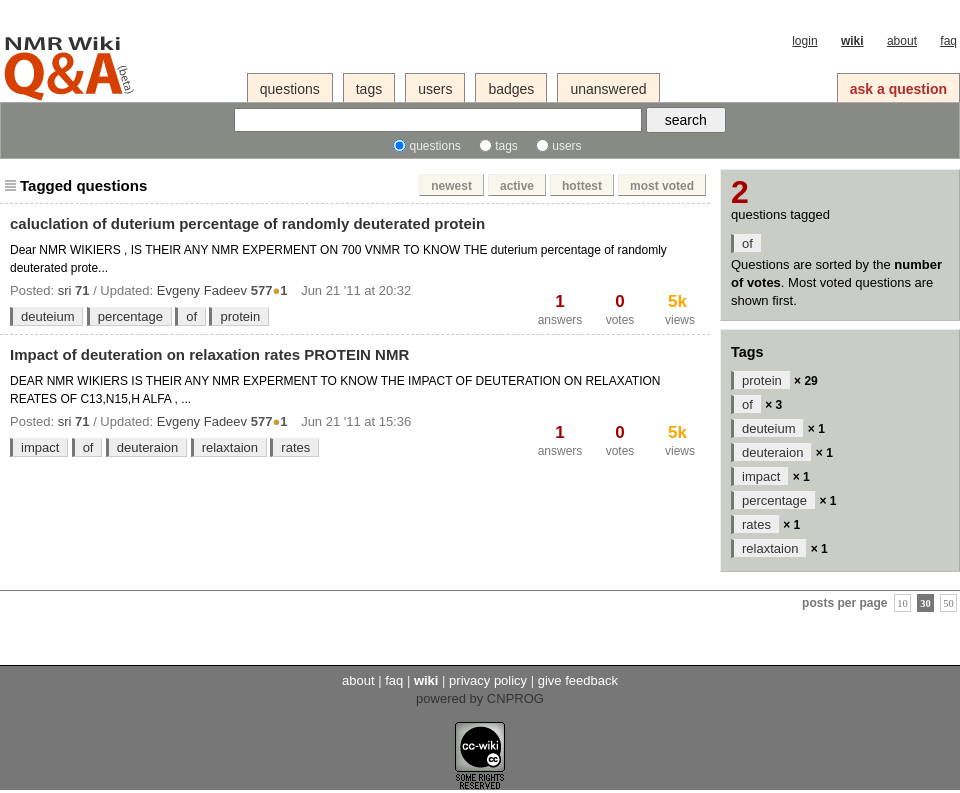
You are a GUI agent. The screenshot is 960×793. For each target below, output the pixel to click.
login (804, 41)
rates (295, 447)
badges (511, 89)
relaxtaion (230, 447)
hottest (582, 186)
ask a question (898, 89)
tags (369, 89)
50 (948, 602)
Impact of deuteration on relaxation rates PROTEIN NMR (209, 354)
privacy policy (488, 680)
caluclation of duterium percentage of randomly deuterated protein (247, 223)
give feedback (578, 680)
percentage (130, 316)
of (191, 316)
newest (451, 186)
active (517, 186)
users (435, 89)
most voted (662, 186)
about (902, 41)
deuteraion (147, 447)
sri (65, 290)
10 (902, 602)
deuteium (47, 316)
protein (240, 316)
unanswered (608, 89)
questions (290, 89)
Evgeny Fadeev (202, 290)
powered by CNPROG (480, 698)
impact (40, 447)
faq (948, 41)
